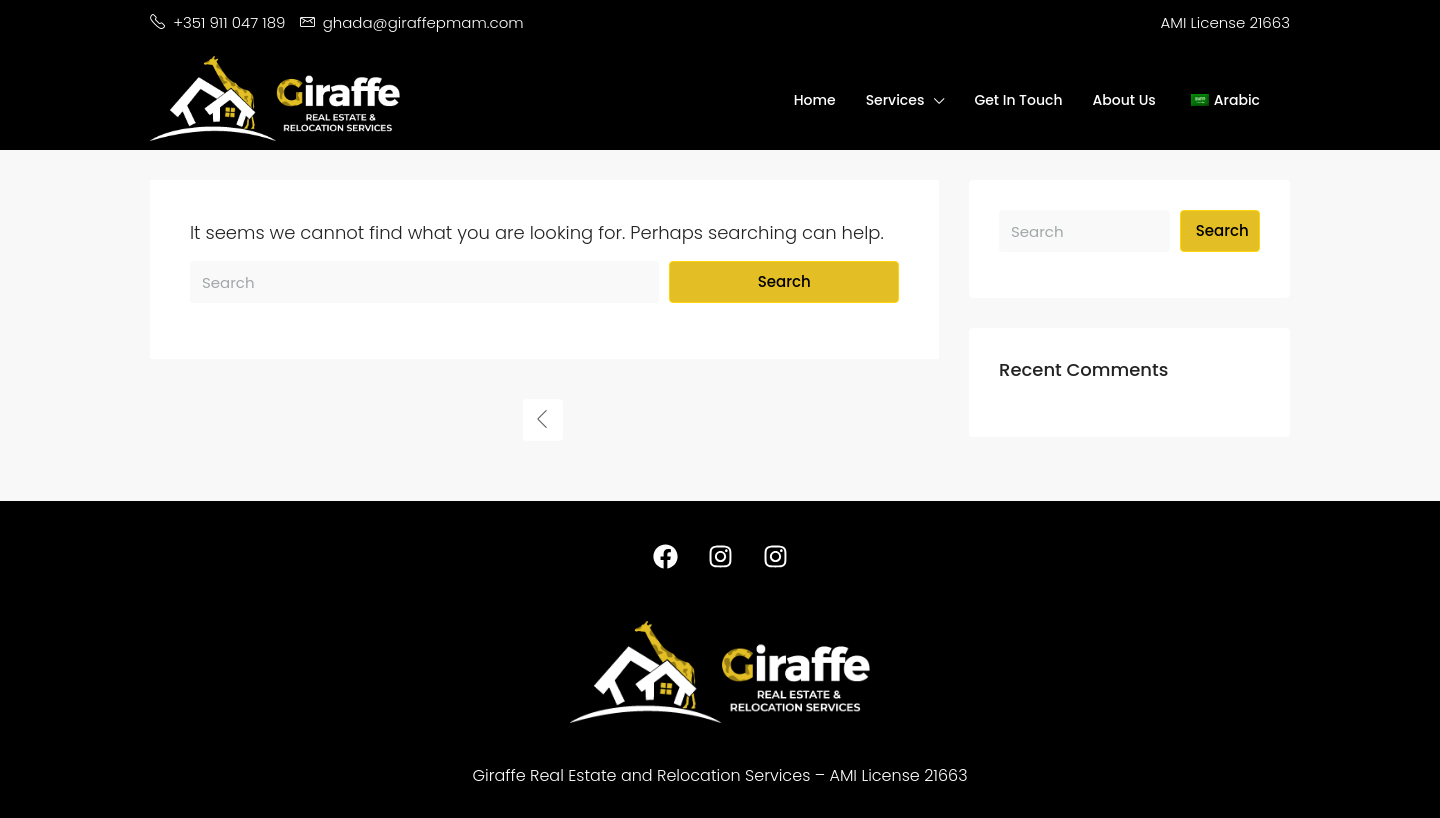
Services (895, 100)
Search (784, 281)
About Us (1124, 100)
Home (815, 100)
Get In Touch (1018, 100)
